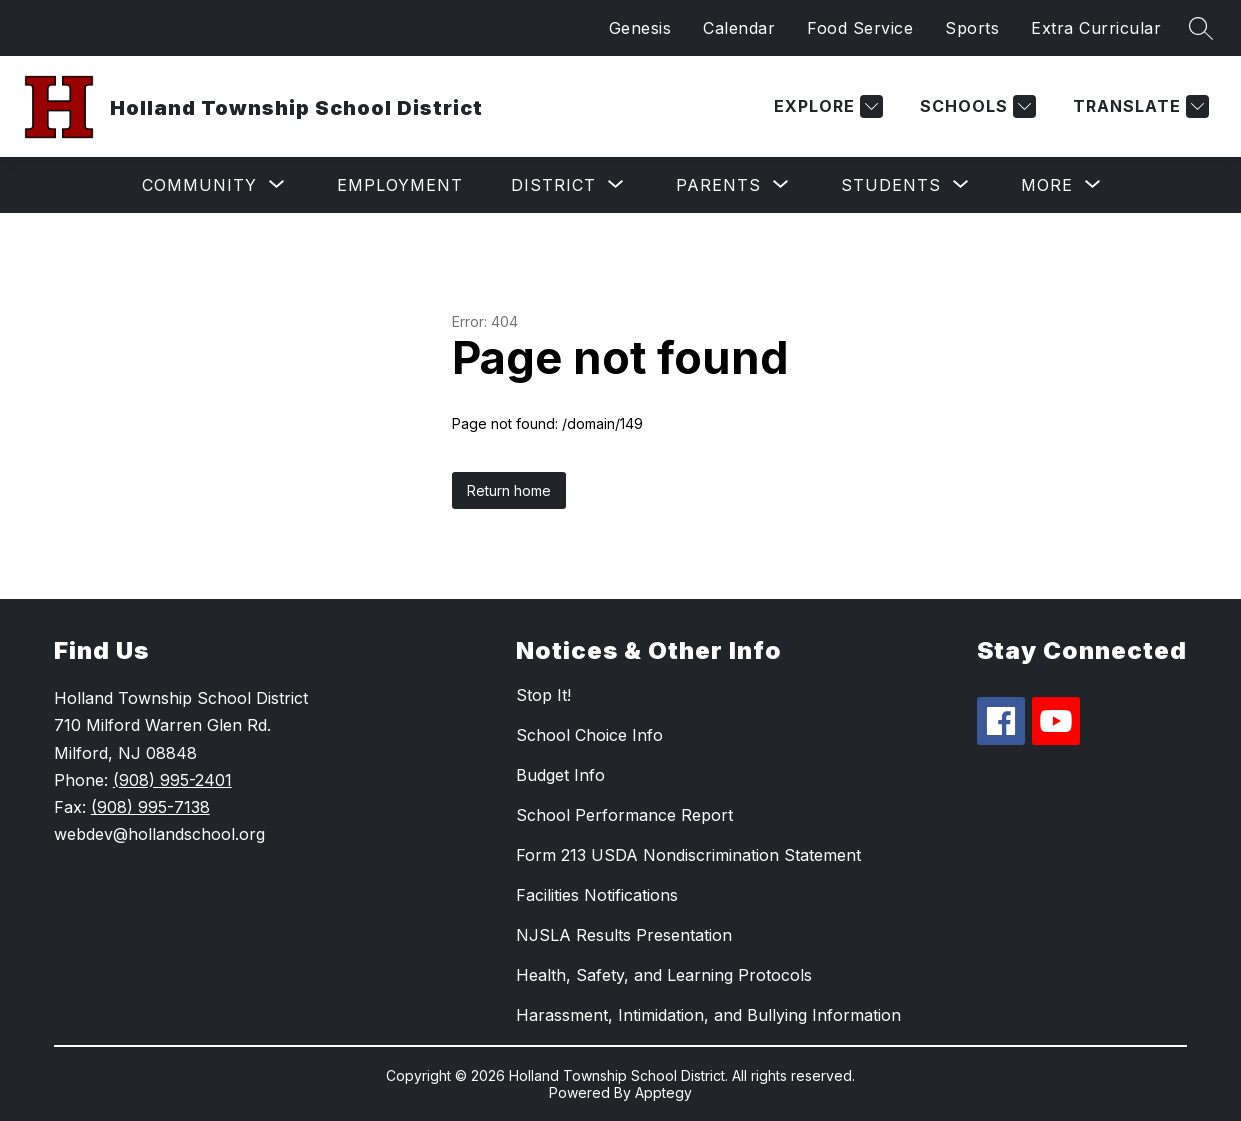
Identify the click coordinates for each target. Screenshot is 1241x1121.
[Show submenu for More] (1047, 185)
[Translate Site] (1138, 106)
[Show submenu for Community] (199, 185)
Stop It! (543, 695)
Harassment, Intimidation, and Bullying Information (708, 1015)
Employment (400, 185)
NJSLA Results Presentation (624, 935)
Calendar (739, 28)
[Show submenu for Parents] (718, 185)
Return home (509, 490)
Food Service (860, 28)
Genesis (640, 28)
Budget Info (560, 775)
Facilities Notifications (597, 895)
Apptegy (663, 1092)
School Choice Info (589, 735)
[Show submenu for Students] (891, 185)
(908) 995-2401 (172, 780)
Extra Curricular (1096, 28)
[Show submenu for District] (553, 185)
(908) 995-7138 (150, 807)
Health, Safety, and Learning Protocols (664, 975)
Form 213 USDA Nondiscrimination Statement (688, 855)
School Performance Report (624, 815)
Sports (972, 28)
